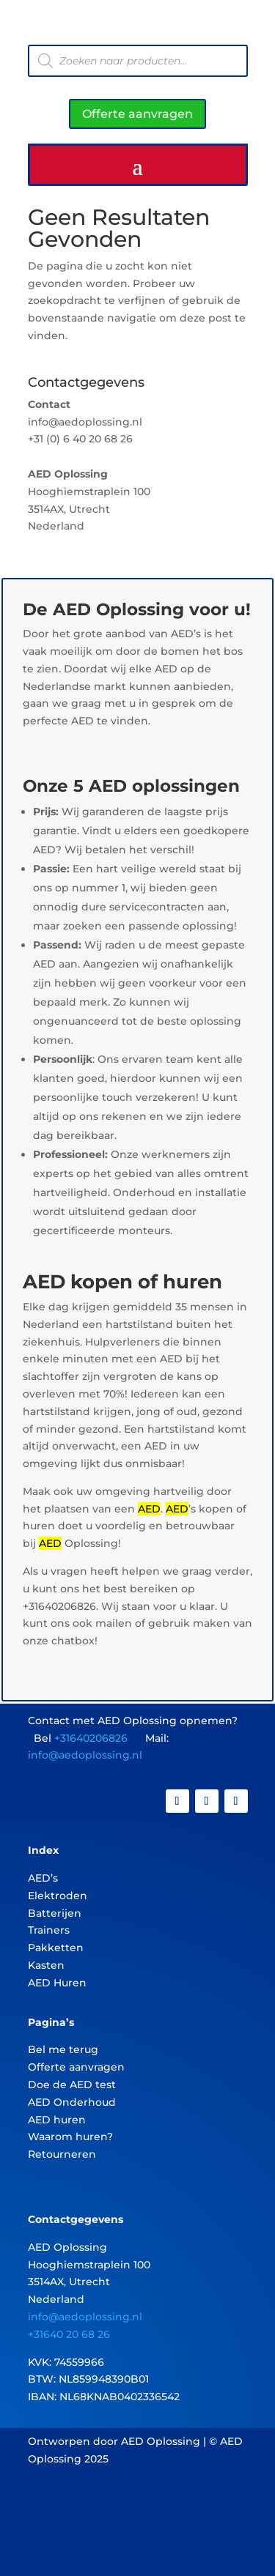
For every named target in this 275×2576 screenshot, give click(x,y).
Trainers (49, 1930)
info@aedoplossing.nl (85, 1755)
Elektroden (57, 1895)
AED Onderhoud (72, 2102)
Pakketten (56, 1947)
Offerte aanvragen (137, 114)
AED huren (57, 2119)
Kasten (46, 1965)
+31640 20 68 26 (69, 2334)
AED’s (43, 1878)
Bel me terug (63, 2049)
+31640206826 (91, 1738)
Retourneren (62, 2154)
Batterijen (54, 1913)
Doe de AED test (72, 2084)
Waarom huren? (70, 2136)
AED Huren (57, 1982)
